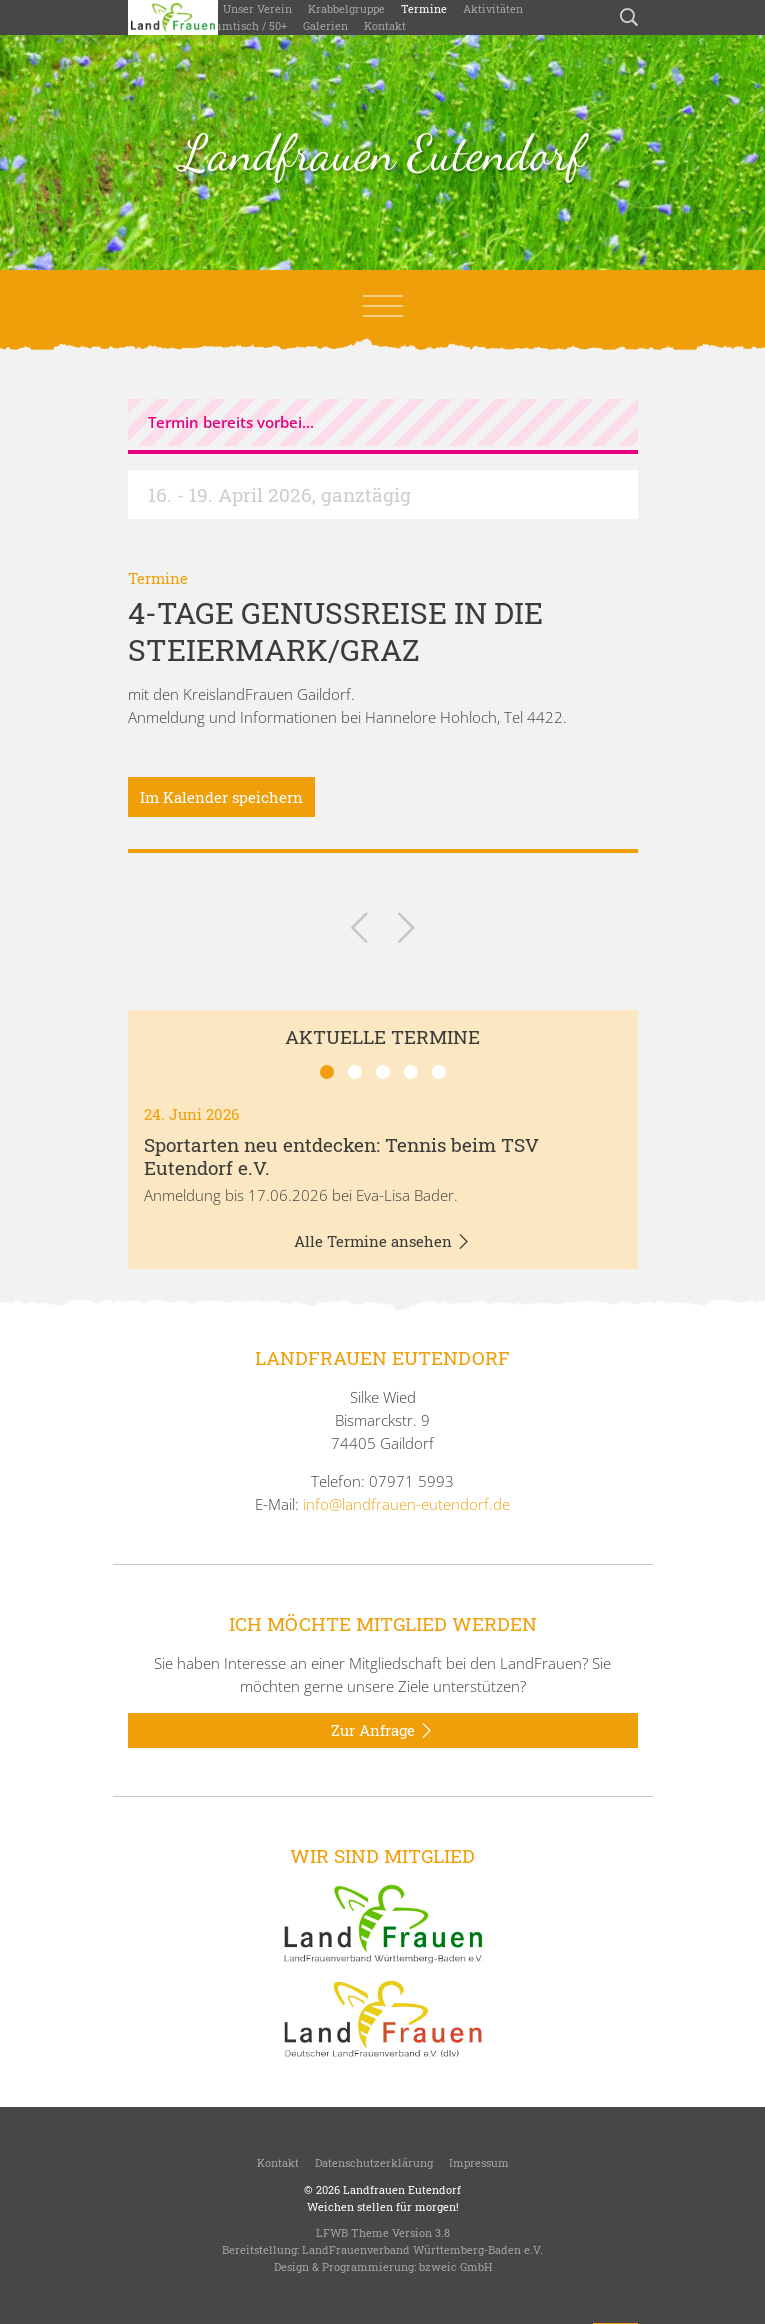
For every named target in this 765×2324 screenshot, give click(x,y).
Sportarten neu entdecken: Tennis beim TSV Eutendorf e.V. (341, 1156)
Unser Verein (257, 8)
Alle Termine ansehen (382, 1242)
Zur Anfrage (382, 1731)
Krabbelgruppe (346, 8)
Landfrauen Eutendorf (382, 153)
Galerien (325, 25)
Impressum (479, 2162)
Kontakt (385, 25)
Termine (424, 8)
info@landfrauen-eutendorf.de (406, 1504)
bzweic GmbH (455, 2266)
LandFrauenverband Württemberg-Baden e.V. (422, 2249)
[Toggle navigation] (383, 306)
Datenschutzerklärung (374, 2162)
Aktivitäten (493, 8)
